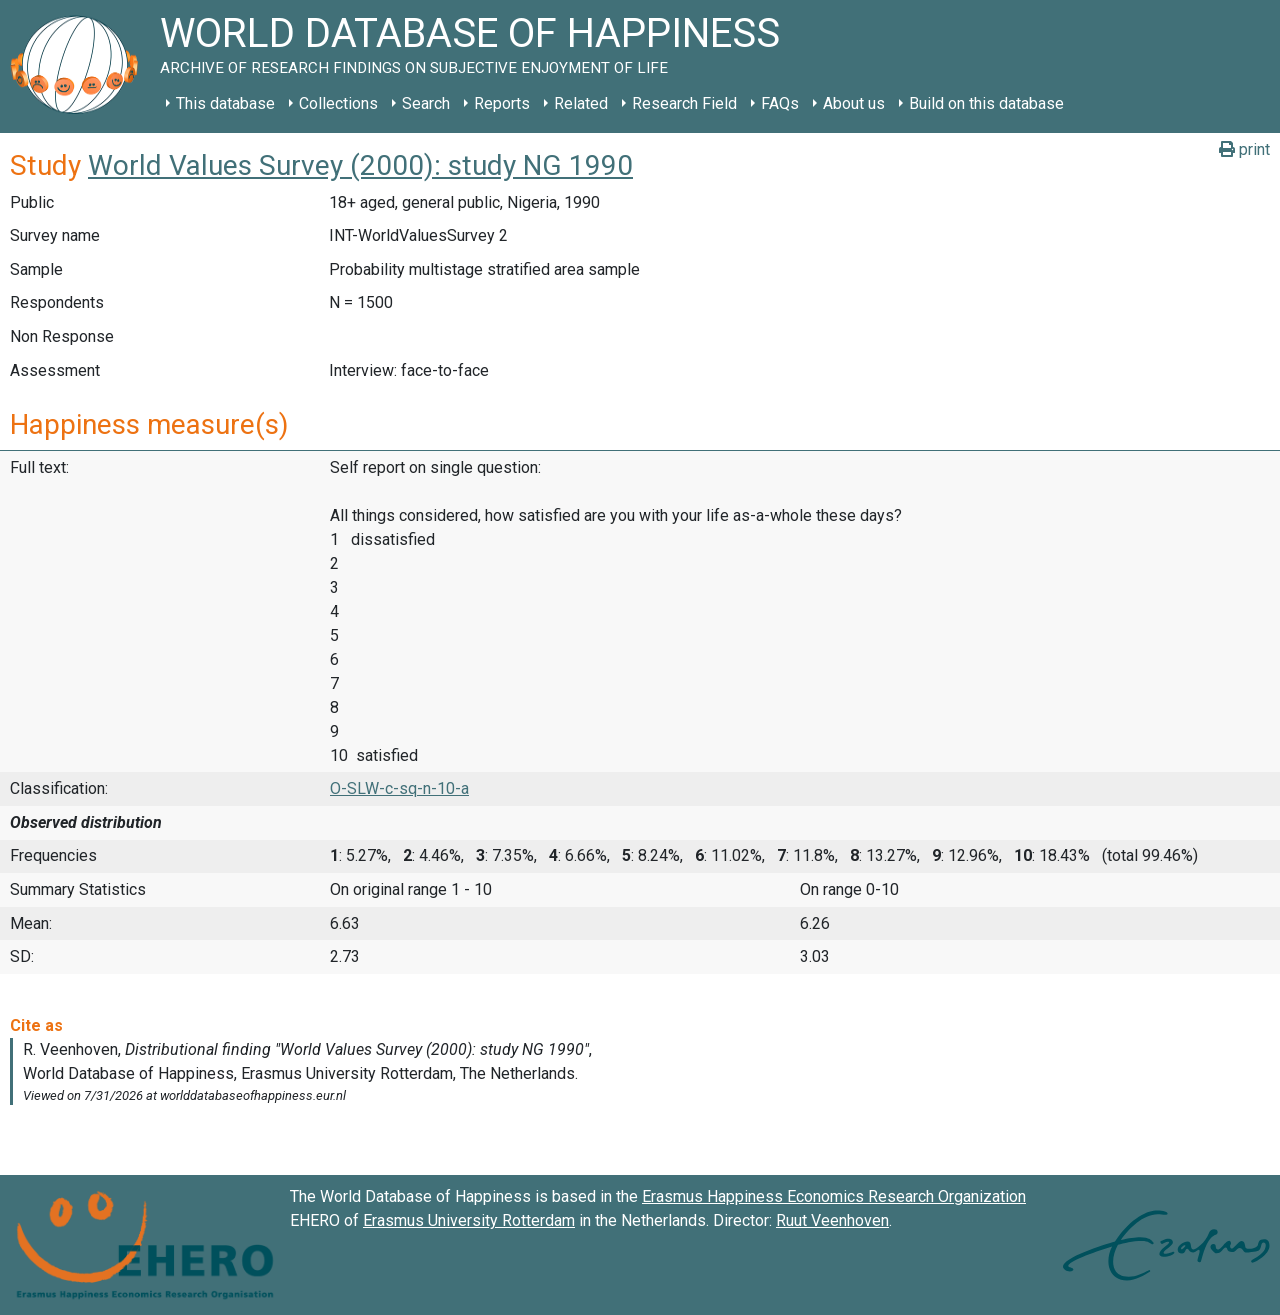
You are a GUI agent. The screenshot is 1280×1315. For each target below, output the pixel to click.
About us (854, 103)
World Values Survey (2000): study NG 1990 (360, 165)
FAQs (780, 103)
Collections (338, 103)
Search (426, 103)
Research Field (684, 103)
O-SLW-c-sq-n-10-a (399, 788)
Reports (502, 103)
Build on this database (986, 103)
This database (225, 103)
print (1244, 149)
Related (581, 103)
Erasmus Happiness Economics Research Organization (834, 1196)
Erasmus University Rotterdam (469, 1220)
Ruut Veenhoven (832, 1220)
